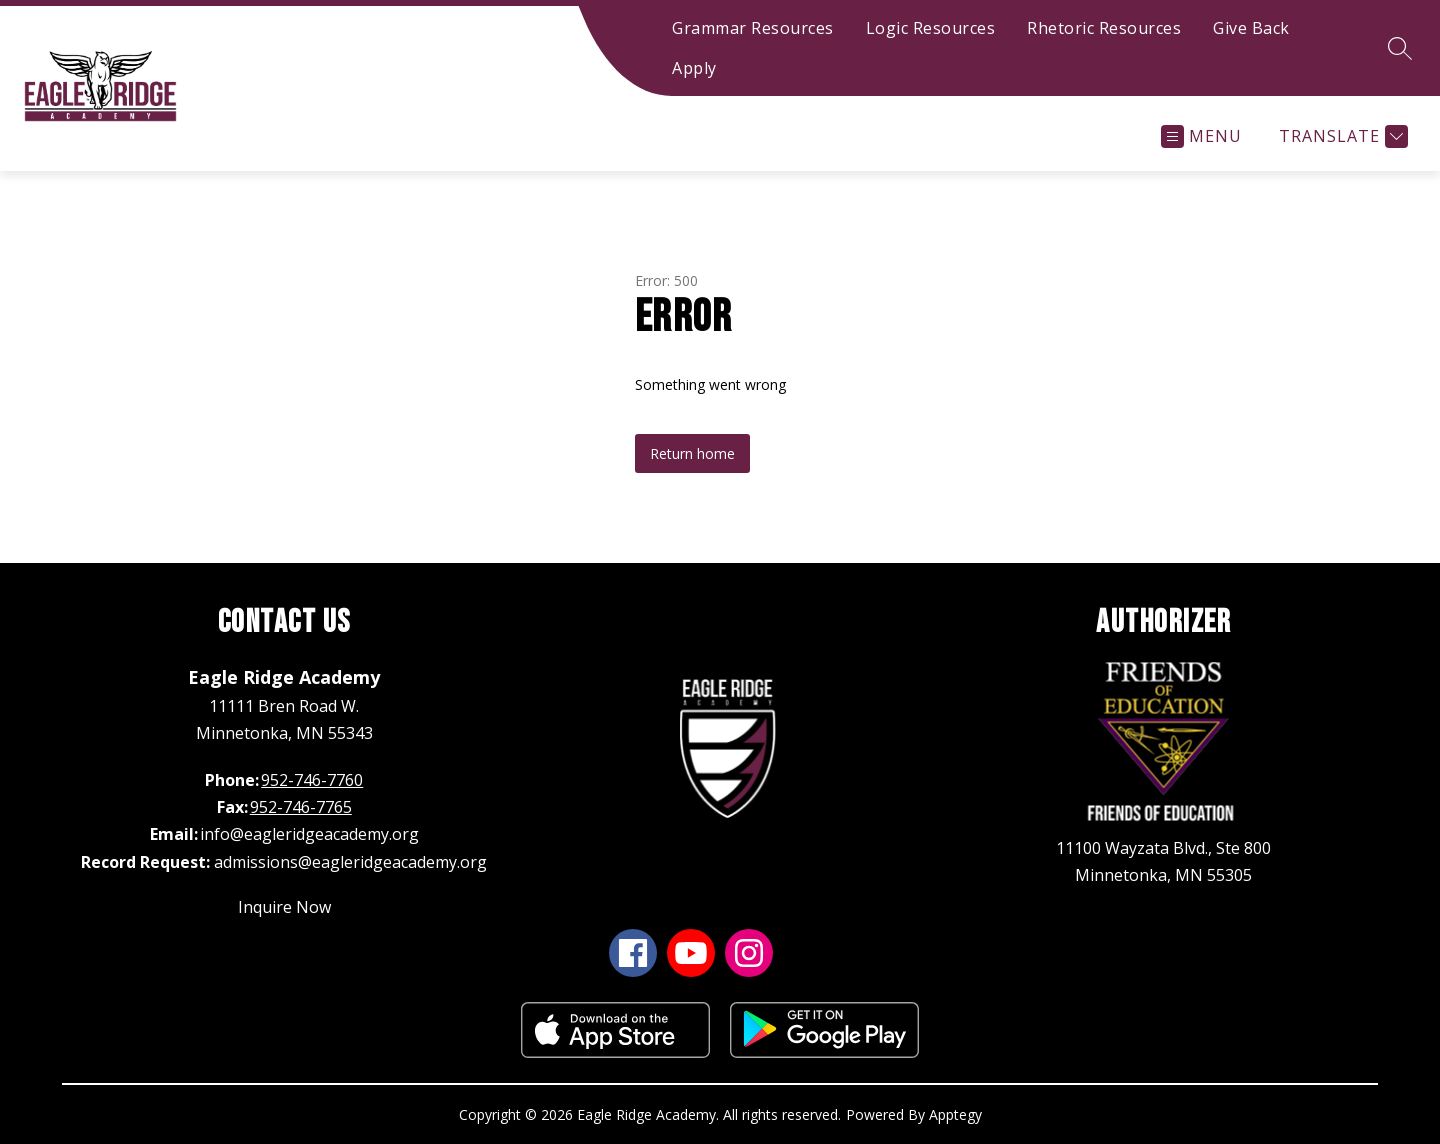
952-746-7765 (301, 807)
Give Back (1251, 28)
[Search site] (1400, 48)
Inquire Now (284, 907)
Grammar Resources (753, 28)
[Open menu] (1201, 136)
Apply (694, 68)
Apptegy (955, 1114)
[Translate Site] (1341, 136)
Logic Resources (931, 28)
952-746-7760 (312, 780)
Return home (692, 453)
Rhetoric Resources (1104, 28)
